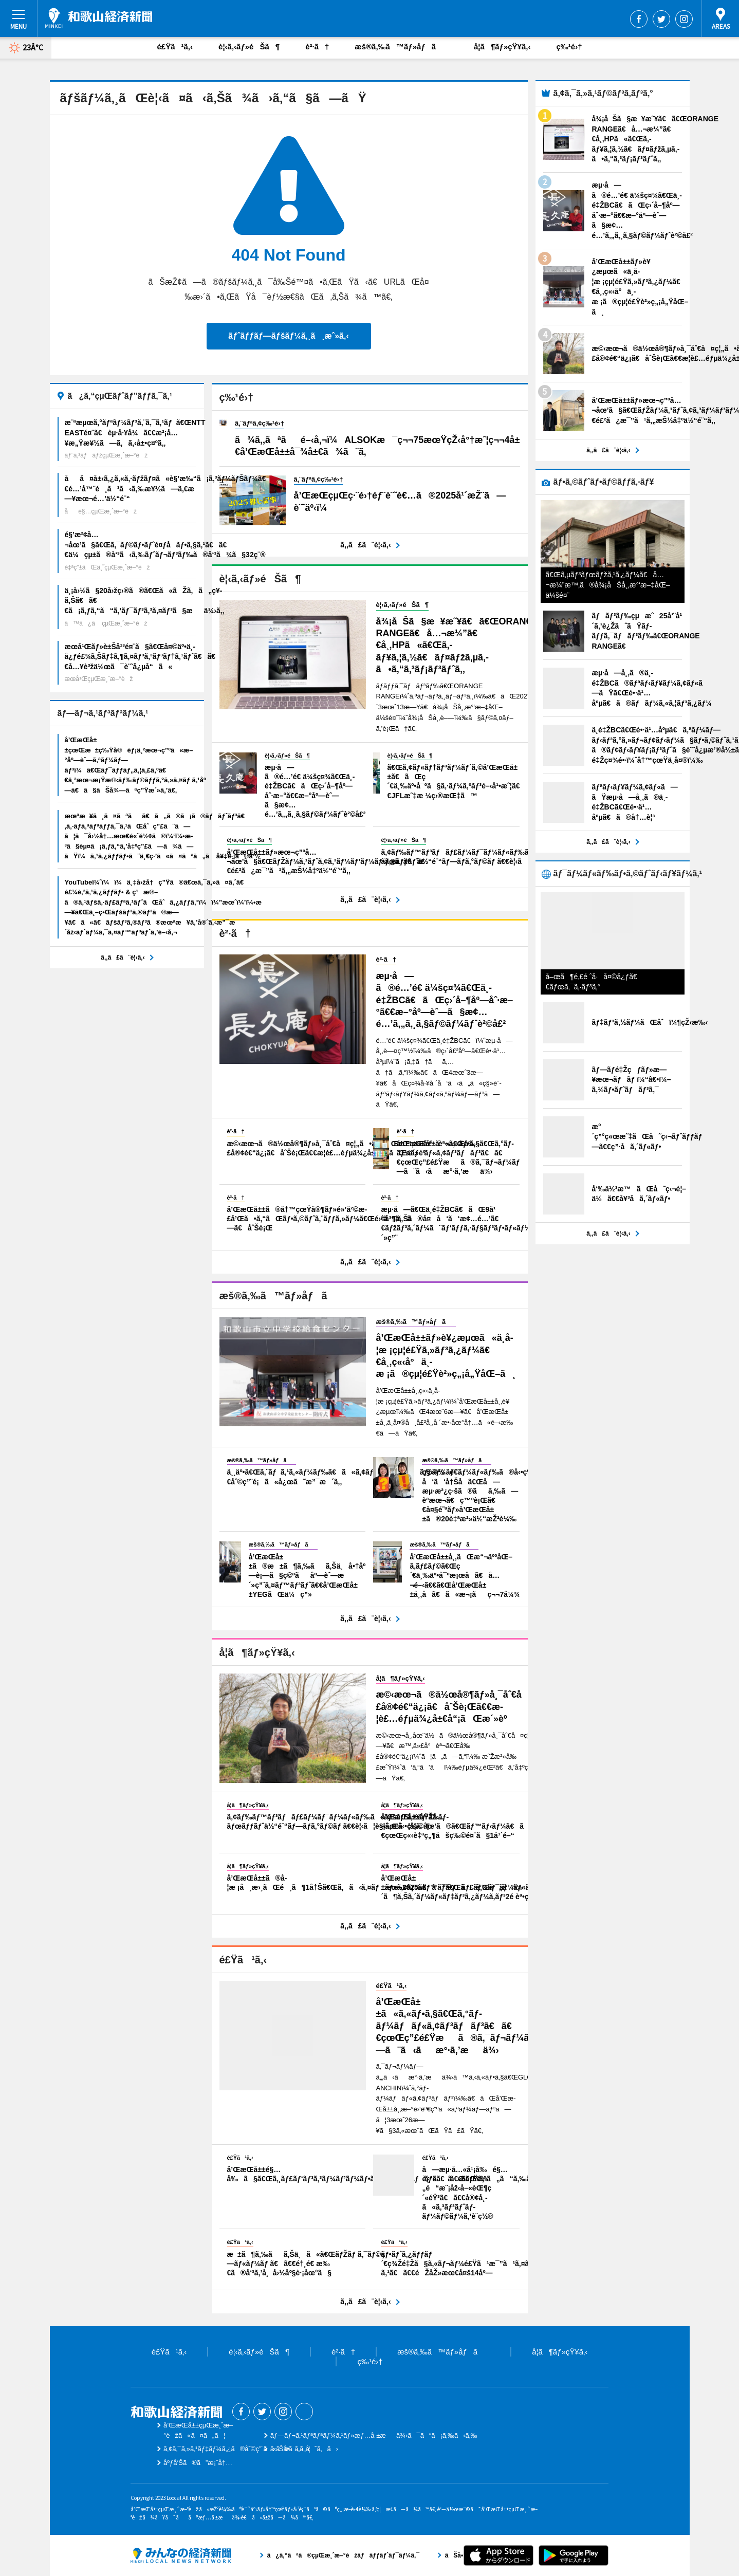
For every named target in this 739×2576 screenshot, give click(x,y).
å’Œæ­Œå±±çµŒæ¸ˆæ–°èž (98, 18)
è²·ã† (317, 46)
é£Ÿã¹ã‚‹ (175, 46)
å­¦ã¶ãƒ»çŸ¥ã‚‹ (502, 46)
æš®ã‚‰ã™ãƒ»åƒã (401, 46)
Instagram (684, 19)
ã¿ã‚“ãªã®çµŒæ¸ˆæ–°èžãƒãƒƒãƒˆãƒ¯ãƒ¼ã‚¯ (181, 2555)
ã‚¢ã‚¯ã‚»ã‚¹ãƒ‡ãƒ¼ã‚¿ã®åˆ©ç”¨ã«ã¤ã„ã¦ (236, 2449)
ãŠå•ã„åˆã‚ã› (304, 2449)
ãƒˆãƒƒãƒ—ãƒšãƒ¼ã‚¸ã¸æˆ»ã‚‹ (288, 336)
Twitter (661, 19)
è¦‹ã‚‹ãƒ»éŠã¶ (249, 46)
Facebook (639, 19)
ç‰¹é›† (569, 46)
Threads (304, 2411)
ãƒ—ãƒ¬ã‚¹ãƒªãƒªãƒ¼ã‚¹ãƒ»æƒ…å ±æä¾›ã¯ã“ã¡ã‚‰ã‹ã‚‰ (373, 2435)
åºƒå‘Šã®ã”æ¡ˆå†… (197, 2463)
